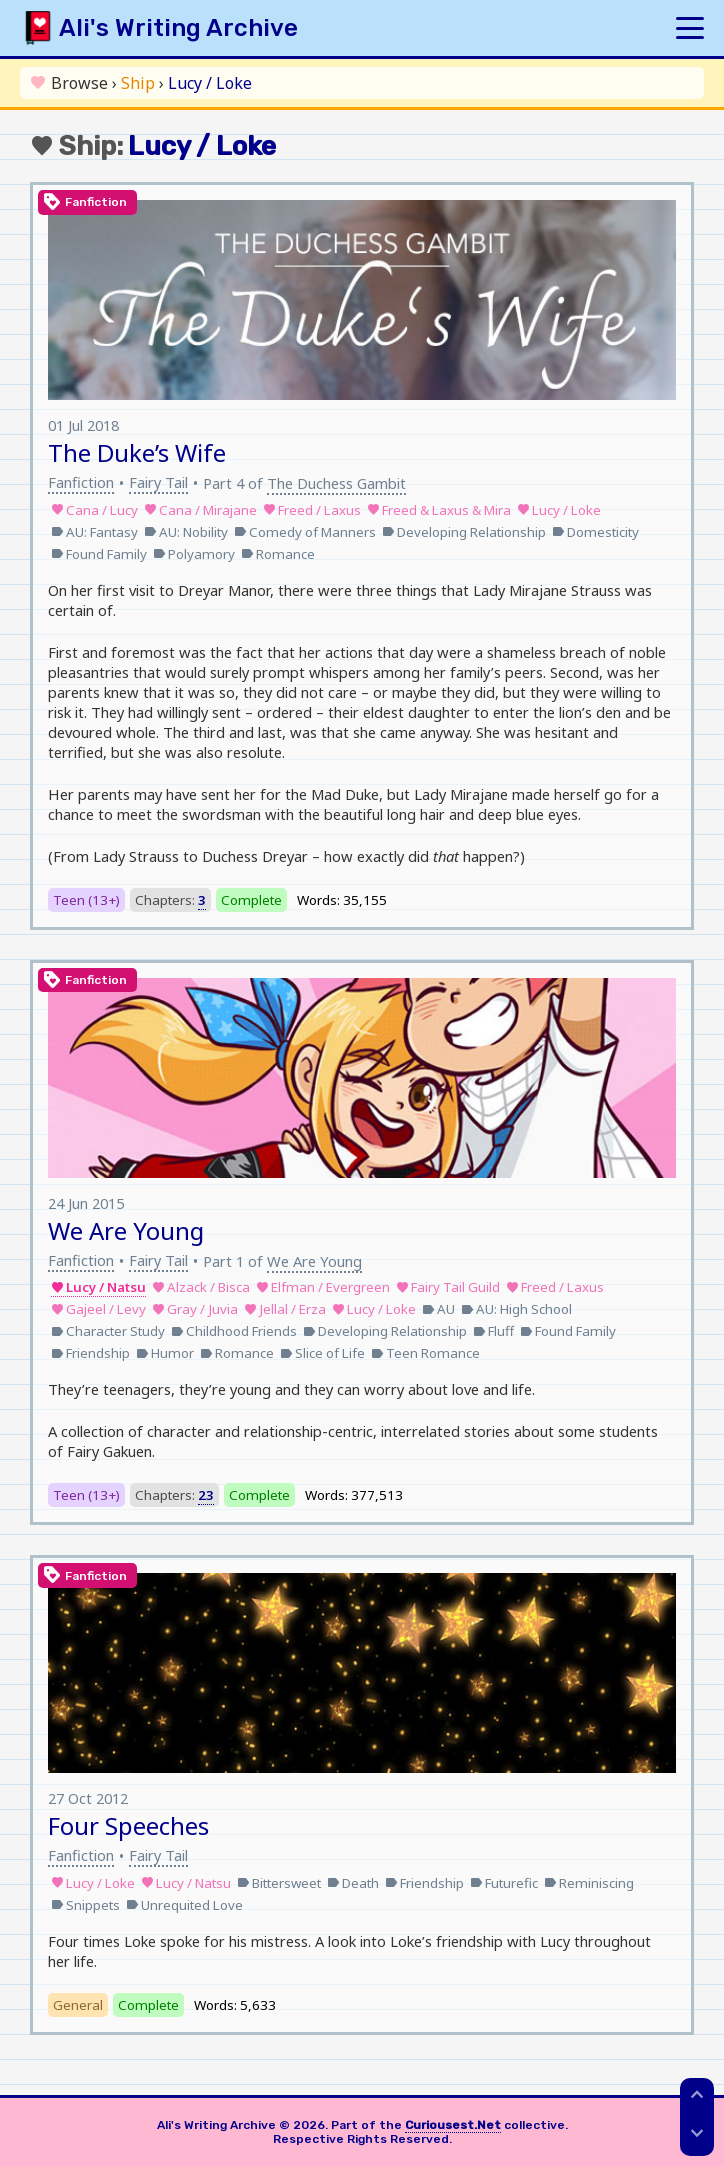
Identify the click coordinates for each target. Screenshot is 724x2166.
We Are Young (126, 1230)
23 (206, 1495)
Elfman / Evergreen (323, 1287)
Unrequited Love (184, 1905)
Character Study (108, 1331)
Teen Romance (425, 1353)
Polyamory (194, 554)
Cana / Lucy (94, 510)
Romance (278, 554)
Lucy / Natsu (98, 1287)
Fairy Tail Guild (448, 1287)
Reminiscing (589, 1883)
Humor (165, 1353)
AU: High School (516, 1309)
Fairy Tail (158, 482)
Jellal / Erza (285, 1309)
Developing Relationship (464, 532)
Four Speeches (128, 1825)
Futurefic (504, 1883)
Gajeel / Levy (98, 1309)
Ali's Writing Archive (178, 28)
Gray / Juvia (195, 1309)
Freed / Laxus (312, 510)
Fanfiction (81, 482)
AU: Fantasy (94, 532)
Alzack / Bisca (201, 1287)
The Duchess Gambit (336, 483)
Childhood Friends (234, 1331)
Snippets (85, 1905)
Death (353, 1883)
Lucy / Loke (559, 510)
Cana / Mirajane (200, 510)
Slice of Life (322, 1353)
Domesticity (595, 532)
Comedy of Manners (305, 532)
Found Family (99, 554)
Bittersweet (279, 1883)
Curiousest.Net (453, 2125)
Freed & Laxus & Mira (439, 510)
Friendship (90, 1353)
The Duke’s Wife (137, 452)
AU (438, 1309)
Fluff (493, 1331)
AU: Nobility (186, 532)
